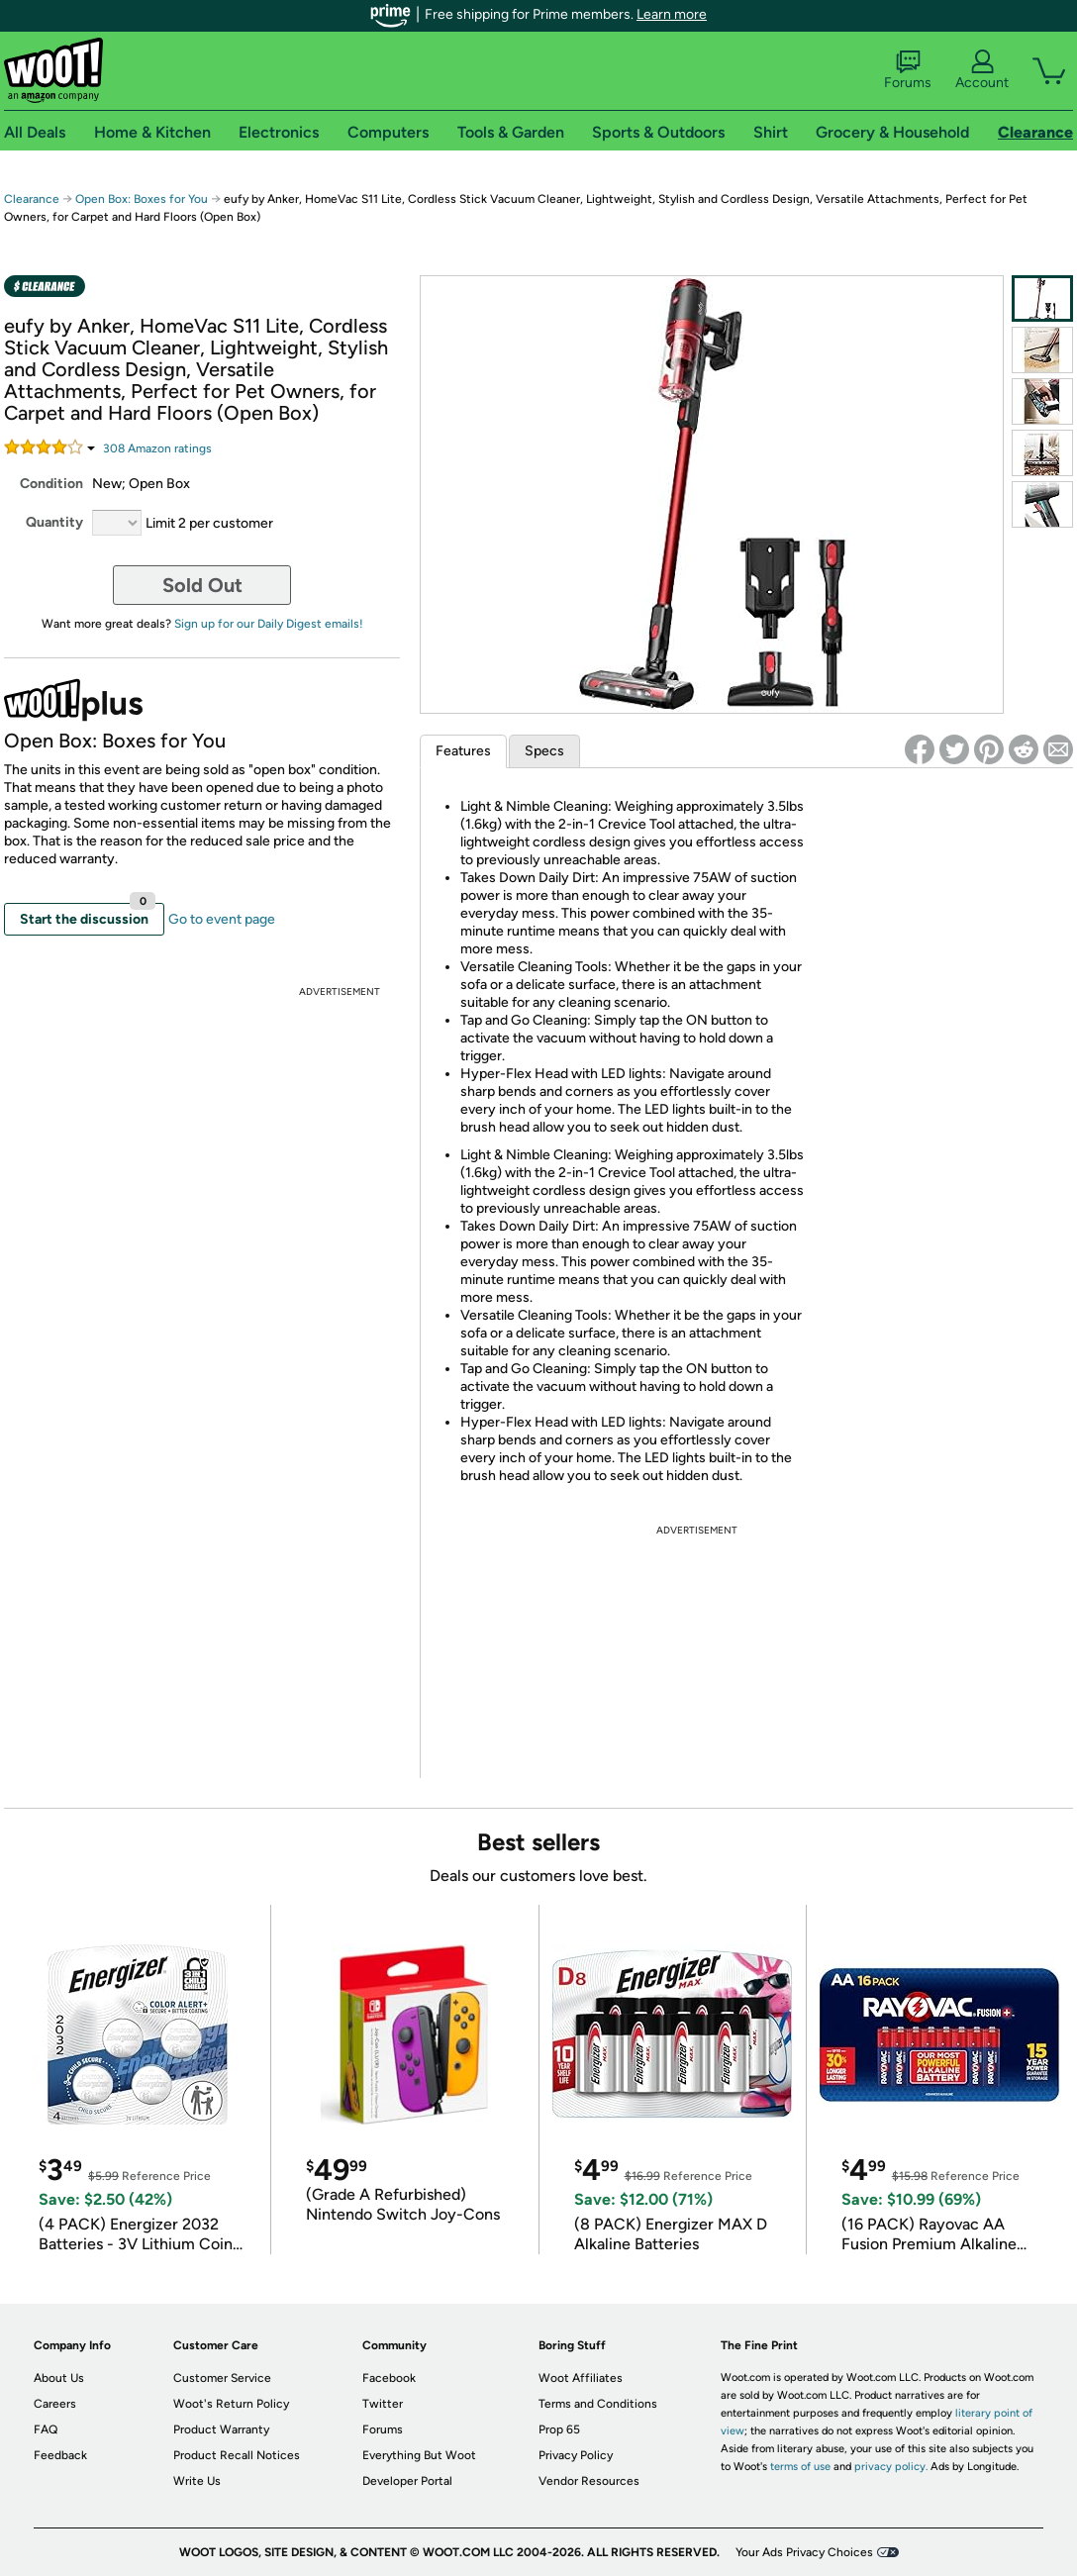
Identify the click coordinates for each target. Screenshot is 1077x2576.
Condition (51, 483)
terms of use (800, 2466)
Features (463, 751)
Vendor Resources (588, 2481)
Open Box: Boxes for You (141, 199)
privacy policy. (891, 2466)
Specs (544, 751)
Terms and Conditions (597, 2404)
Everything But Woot (419, 2455)
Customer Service (222, 2378)
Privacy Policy (575, 2455)
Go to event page (221, 919)
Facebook (389, 2378)
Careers (55, 2404)
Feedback (60, 2455)
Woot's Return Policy (231, 2404)
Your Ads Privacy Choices (804, 2552)
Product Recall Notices (236, 2455)
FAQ (45, 2429)
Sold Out (202, 585)
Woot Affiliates (580, 2378)
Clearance (31, 199)
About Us (59, 2378)
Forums (907, 70)
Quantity (54, 522)
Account (982, 70)
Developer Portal (407, 2481)
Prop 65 (559, 2429)
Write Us (197, 2481)
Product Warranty (221, 2429)
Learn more (671, 14)
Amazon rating (157, 448)
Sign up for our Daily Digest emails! (268, 624)
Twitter (382, 2404)
